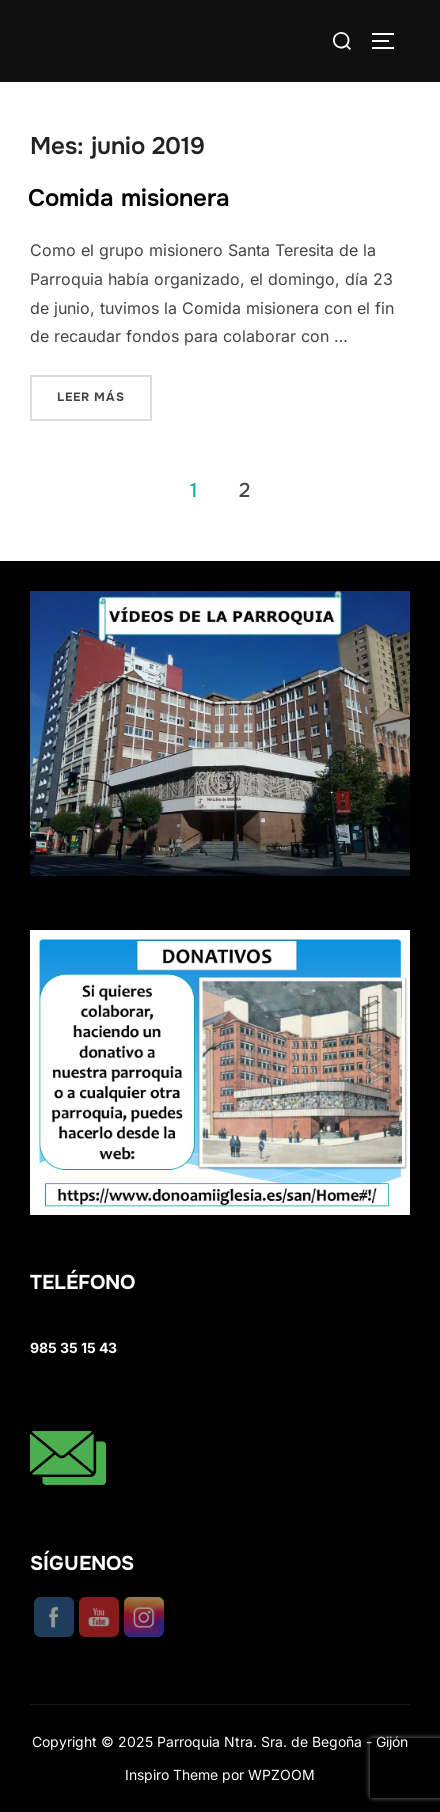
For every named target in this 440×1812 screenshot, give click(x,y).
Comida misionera (129, 198)
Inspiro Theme (171, 1774)
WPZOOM (281, 1774)
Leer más (104, 395)
